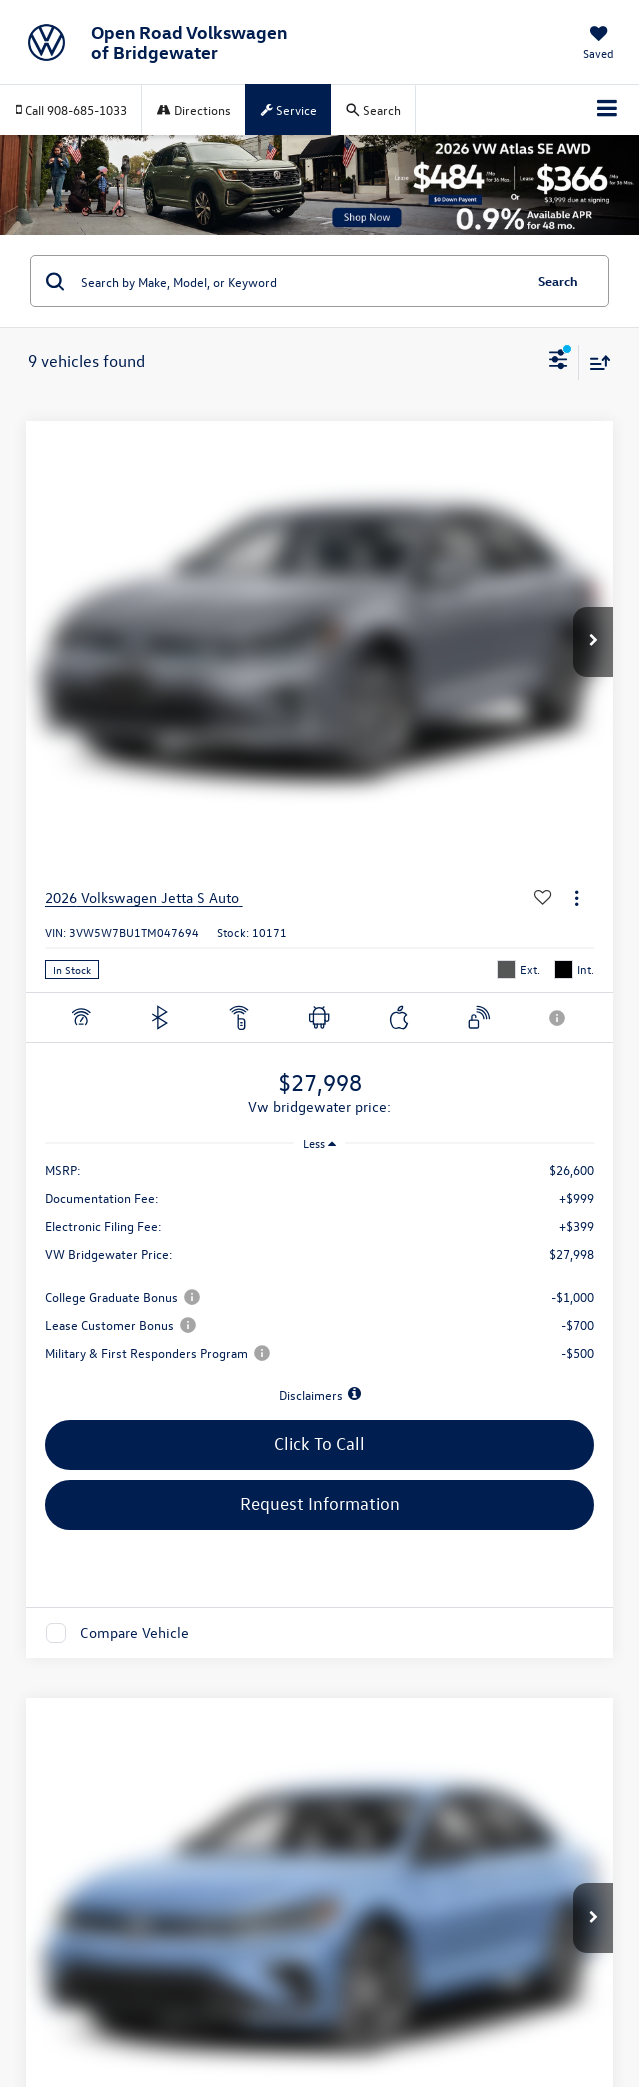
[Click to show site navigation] (607, 110)
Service (289, 109)
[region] (320, 1282)
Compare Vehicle (134, 1632)
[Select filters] (558, 362)
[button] (593, 642)
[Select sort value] (595, 362)
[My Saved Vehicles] (598, 44)
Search (558, 280)
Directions (194, 109)
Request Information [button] (320, 1503)
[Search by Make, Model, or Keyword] (298, 281)
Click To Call (319, 1443)
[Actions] (576, 898)
